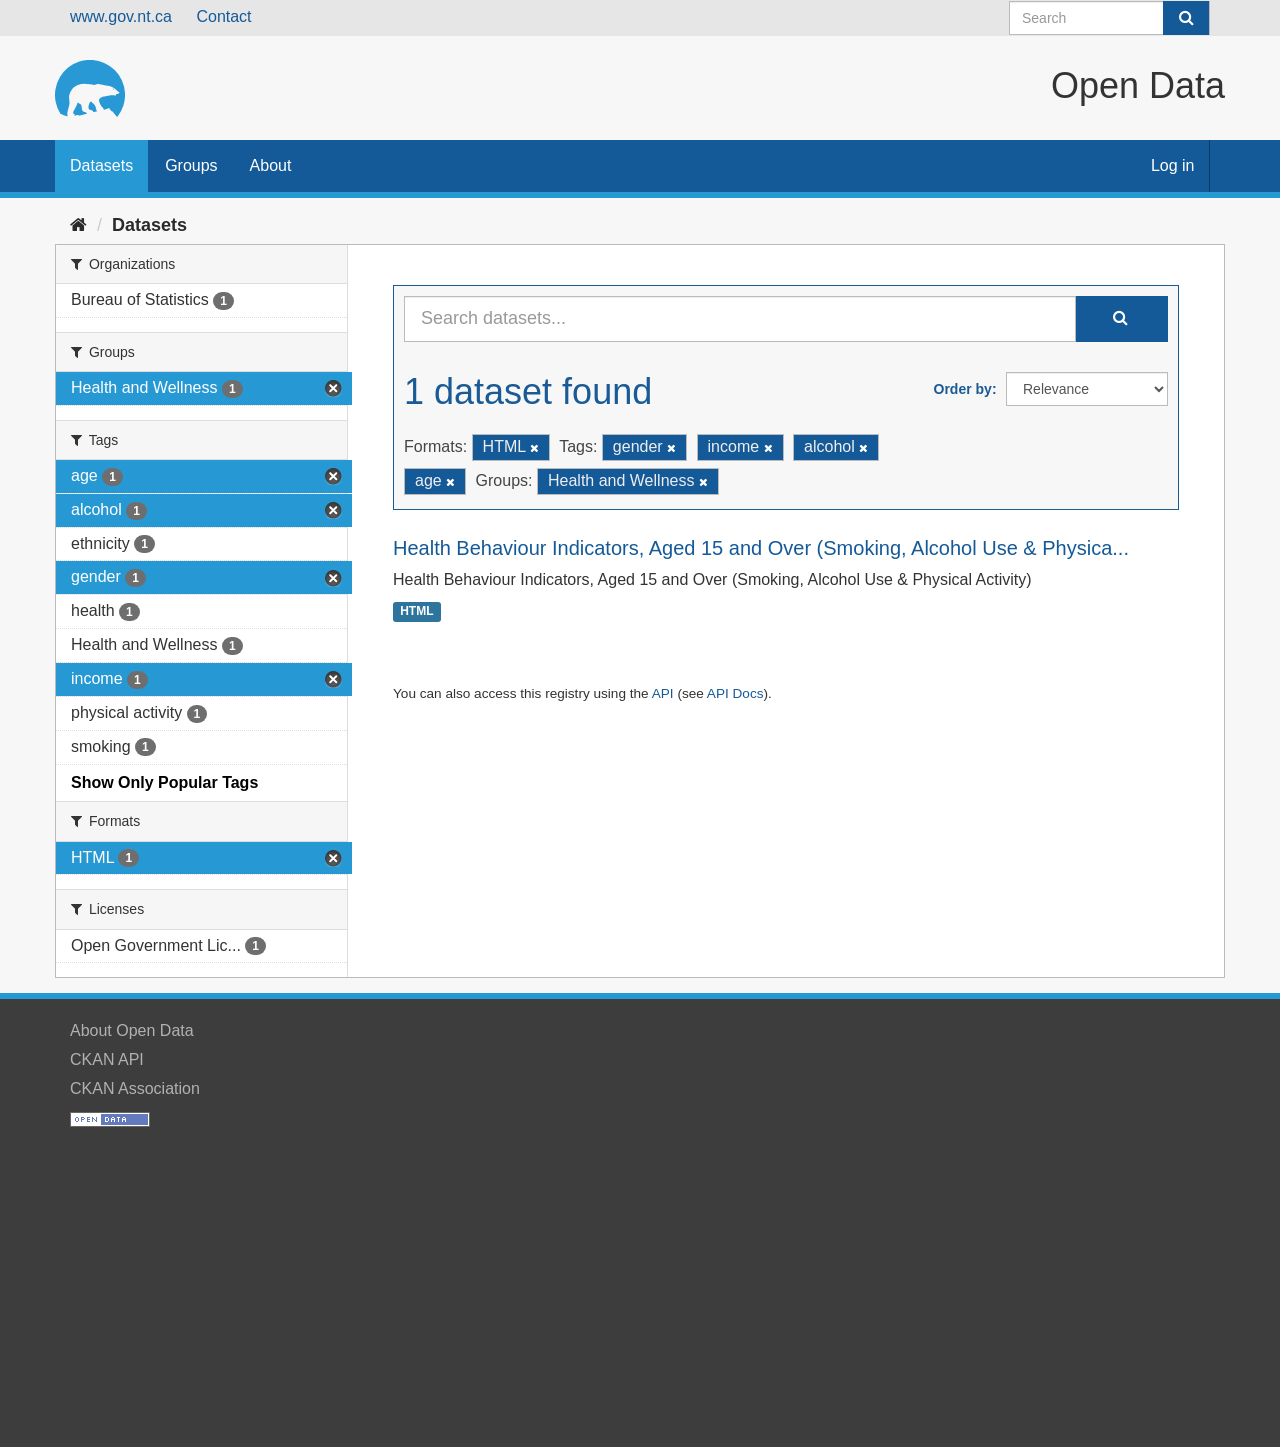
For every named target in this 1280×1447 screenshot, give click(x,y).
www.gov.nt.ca (121, 16)
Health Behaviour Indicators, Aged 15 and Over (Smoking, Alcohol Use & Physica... (761, 548)
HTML (416, 612)
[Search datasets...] (740, 319)
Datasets (101, 165)
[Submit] (1186, 18)
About (271, 165)
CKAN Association (135, 1088)
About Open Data (132, 1030)
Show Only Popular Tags (164, 782)
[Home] (78, 225)
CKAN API (107, 1059)
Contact (223, 16)
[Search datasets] (1109, 18)
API (663, 693)
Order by (963, 389)
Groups (191, 165)
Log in (1173, 165)
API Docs (735, 693)
